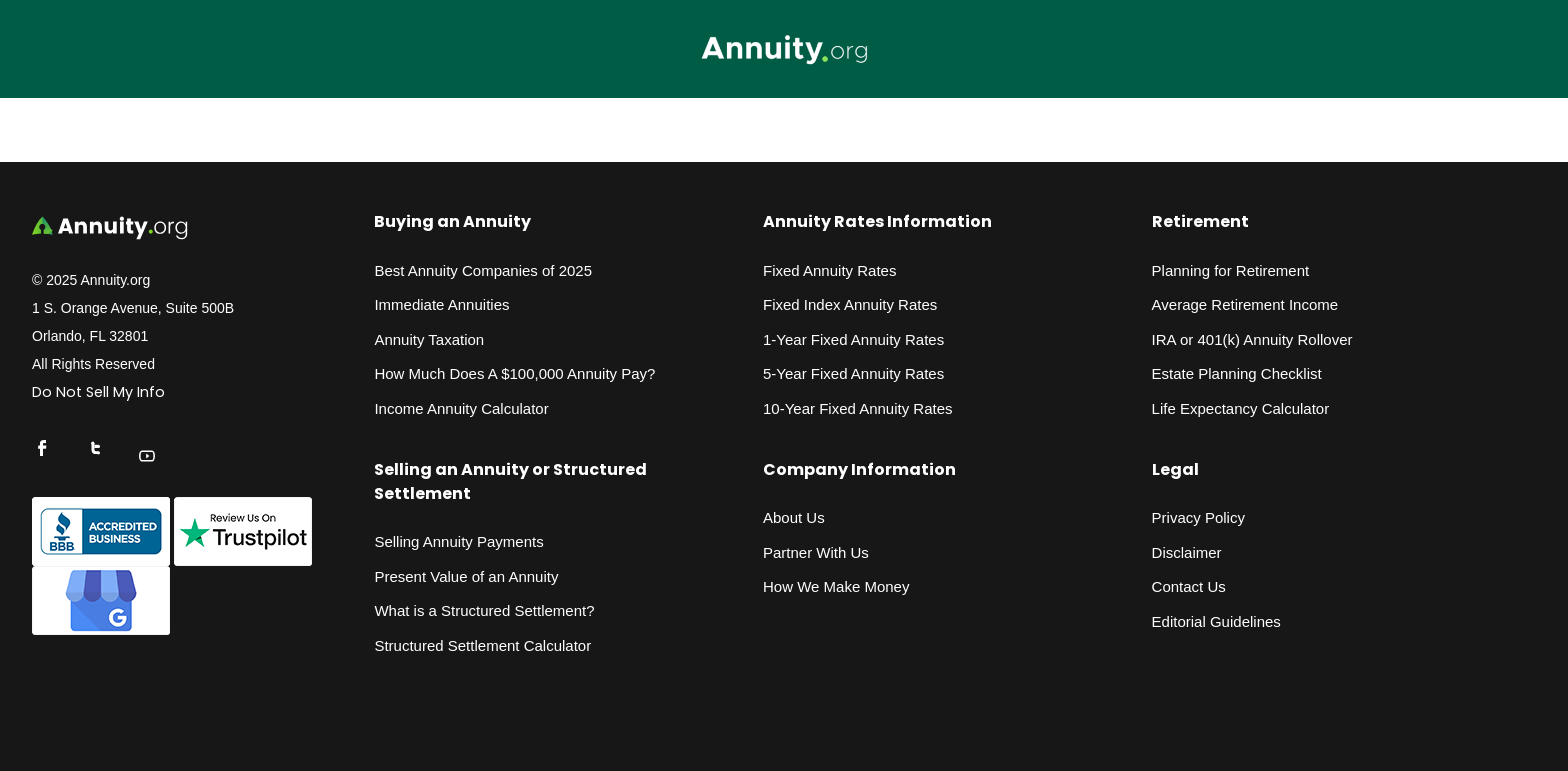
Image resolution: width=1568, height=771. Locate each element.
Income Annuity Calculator (461, 408)
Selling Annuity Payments (458, 541)
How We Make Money (836, 586)
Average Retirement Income (1245, 304)
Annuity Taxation (429, 339)
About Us (794, 517)
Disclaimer (1187, 552)
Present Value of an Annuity (466, 576)
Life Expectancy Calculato (1238, 408)
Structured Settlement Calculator (482, 645)
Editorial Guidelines (1216, 621)
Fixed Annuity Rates (829, 270)
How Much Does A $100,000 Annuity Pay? (514, 373)
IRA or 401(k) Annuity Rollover (1252, 339)
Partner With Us (816, 552)
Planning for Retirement (1231, 270)
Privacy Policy (1198, 517)
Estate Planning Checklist (1237, 373)
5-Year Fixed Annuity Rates (853, 373)
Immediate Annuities (441, 304)
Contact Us (1189, 586)
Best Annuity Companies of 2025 (483, 270)
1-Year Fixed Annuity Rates (853, 339)
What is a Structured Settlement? (484, 610)
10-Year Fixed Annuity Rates (858, 408)
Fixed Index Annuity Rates (850, 304)
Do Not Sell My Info (98, 392)
